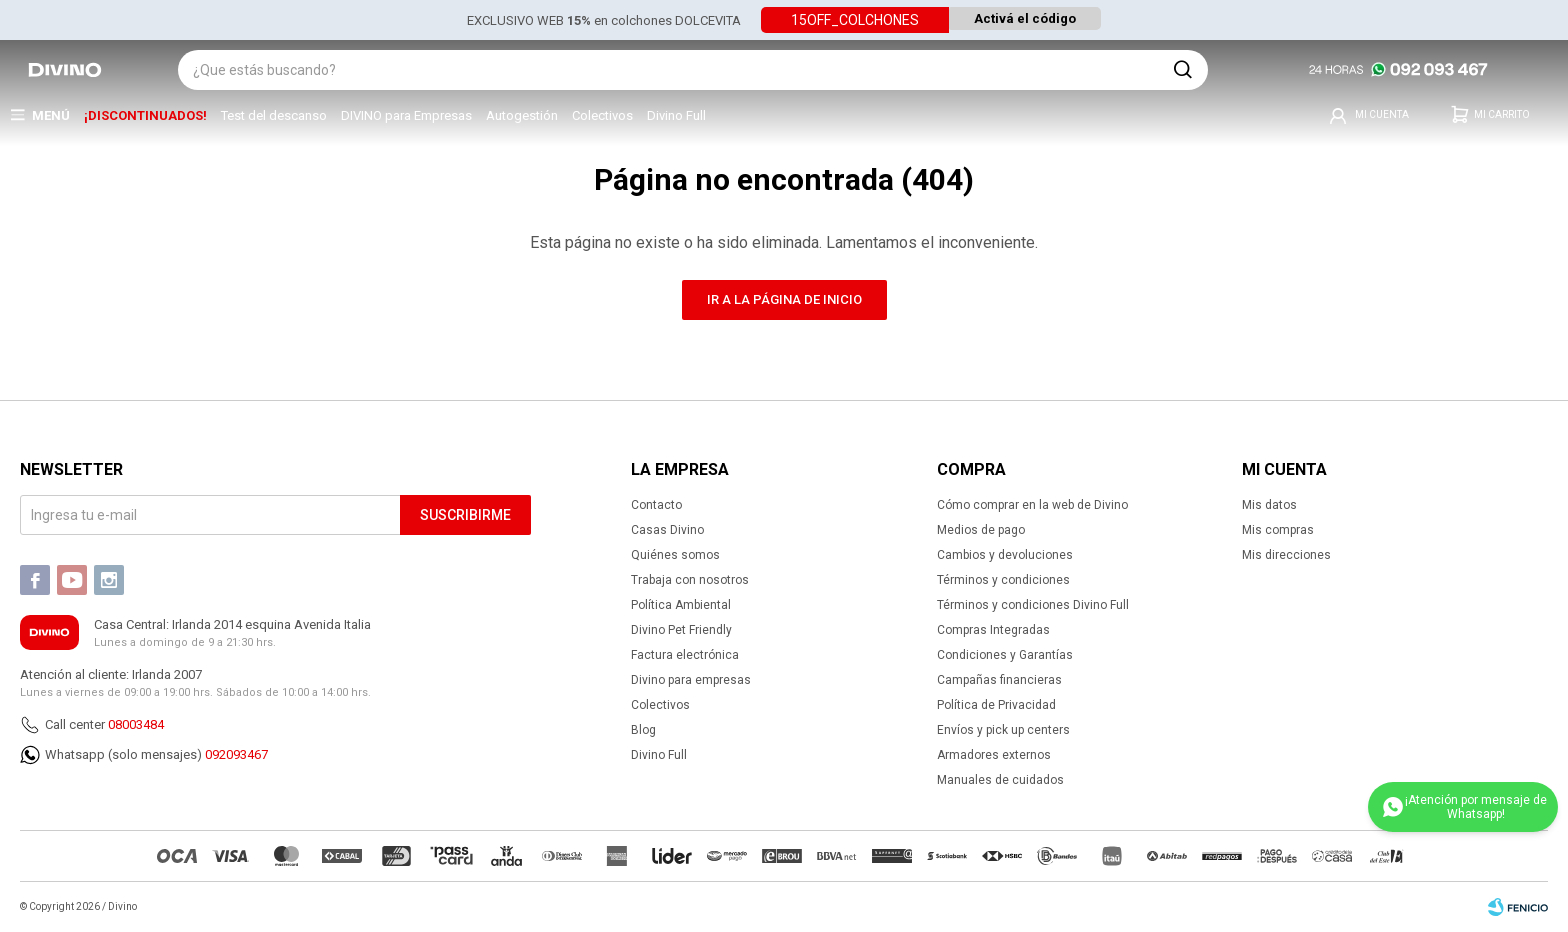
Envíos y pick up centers (1003, 730)
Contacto (656, 505)
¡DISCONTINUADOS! (145, 115)
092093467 (236, 754)
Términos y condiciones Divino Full (1033, 605)
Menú (51, 115)
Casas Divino (667, 530)
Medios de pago (981, 530)
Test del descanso (274, 115)
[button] (1183, 70)
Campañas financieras (999, 680)
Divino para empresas (691, 680)
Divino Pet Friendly (681, 630)
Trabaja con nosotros (690, 580)
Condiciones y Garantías (1005, 655)
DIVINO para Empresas (406, 115)
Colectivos (602, 115)
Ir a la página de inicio (784, 299)
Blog (643, 730)
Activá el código (1025, 19)
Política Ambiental (681, 605)
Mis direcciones (1286, 555)
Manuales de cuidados (1000, 780)
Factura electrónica (685, 655)
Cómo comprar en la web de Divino (1032, 505)
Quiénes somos (675, 555)
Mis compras (1278, 530)
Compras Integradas (993, 630)
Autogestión (522, 115)
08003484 (136, 724)
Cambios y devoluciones (1005, 555)
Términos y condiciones (1003, 580)
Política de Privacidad (996, 705)
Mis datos (1269, 505)
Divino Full (676, 115)
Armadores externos (994, 755)
